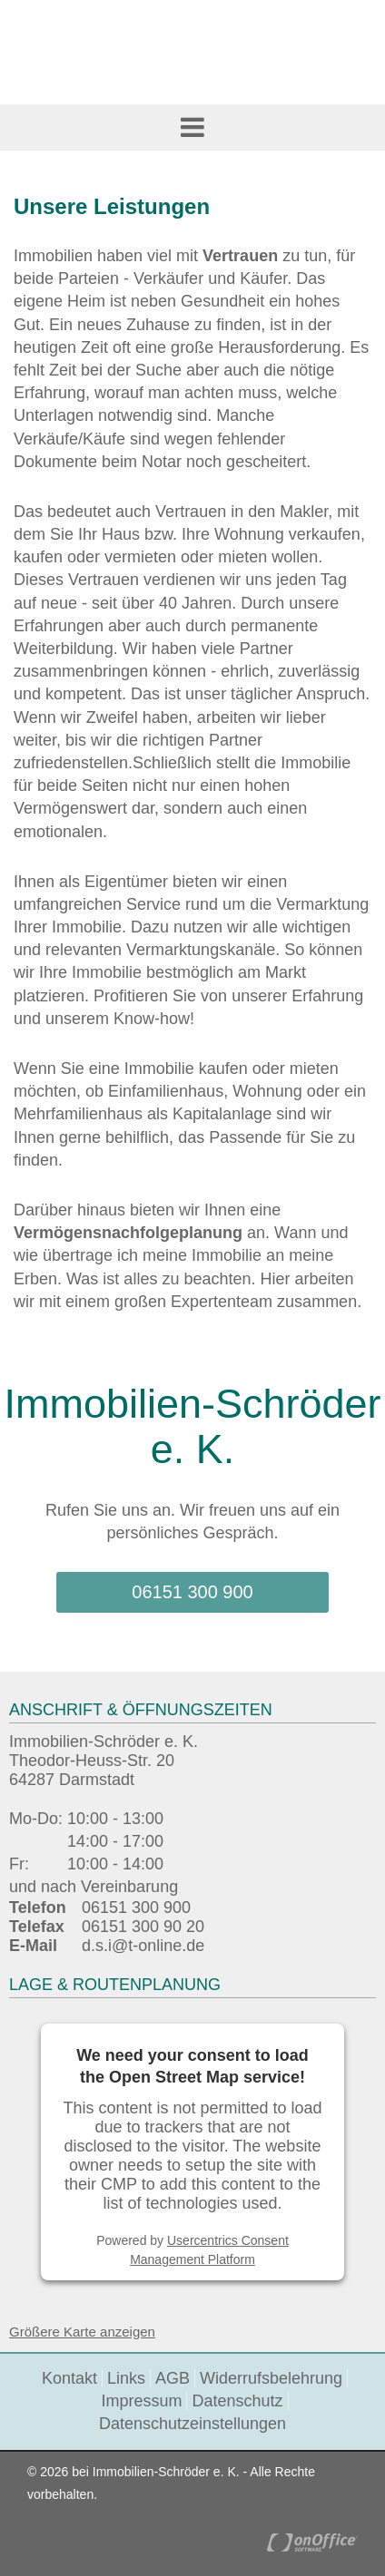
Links (126, 2378)
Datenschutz (237, 2401)
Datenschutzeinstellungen (192, 2424)
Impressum (141, 2401)
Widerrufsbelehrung (271, 2378)
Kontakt (69, 2378)
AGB (172, 2378)
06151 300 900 (192, 1592)
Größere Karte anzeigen (82, 2331)
